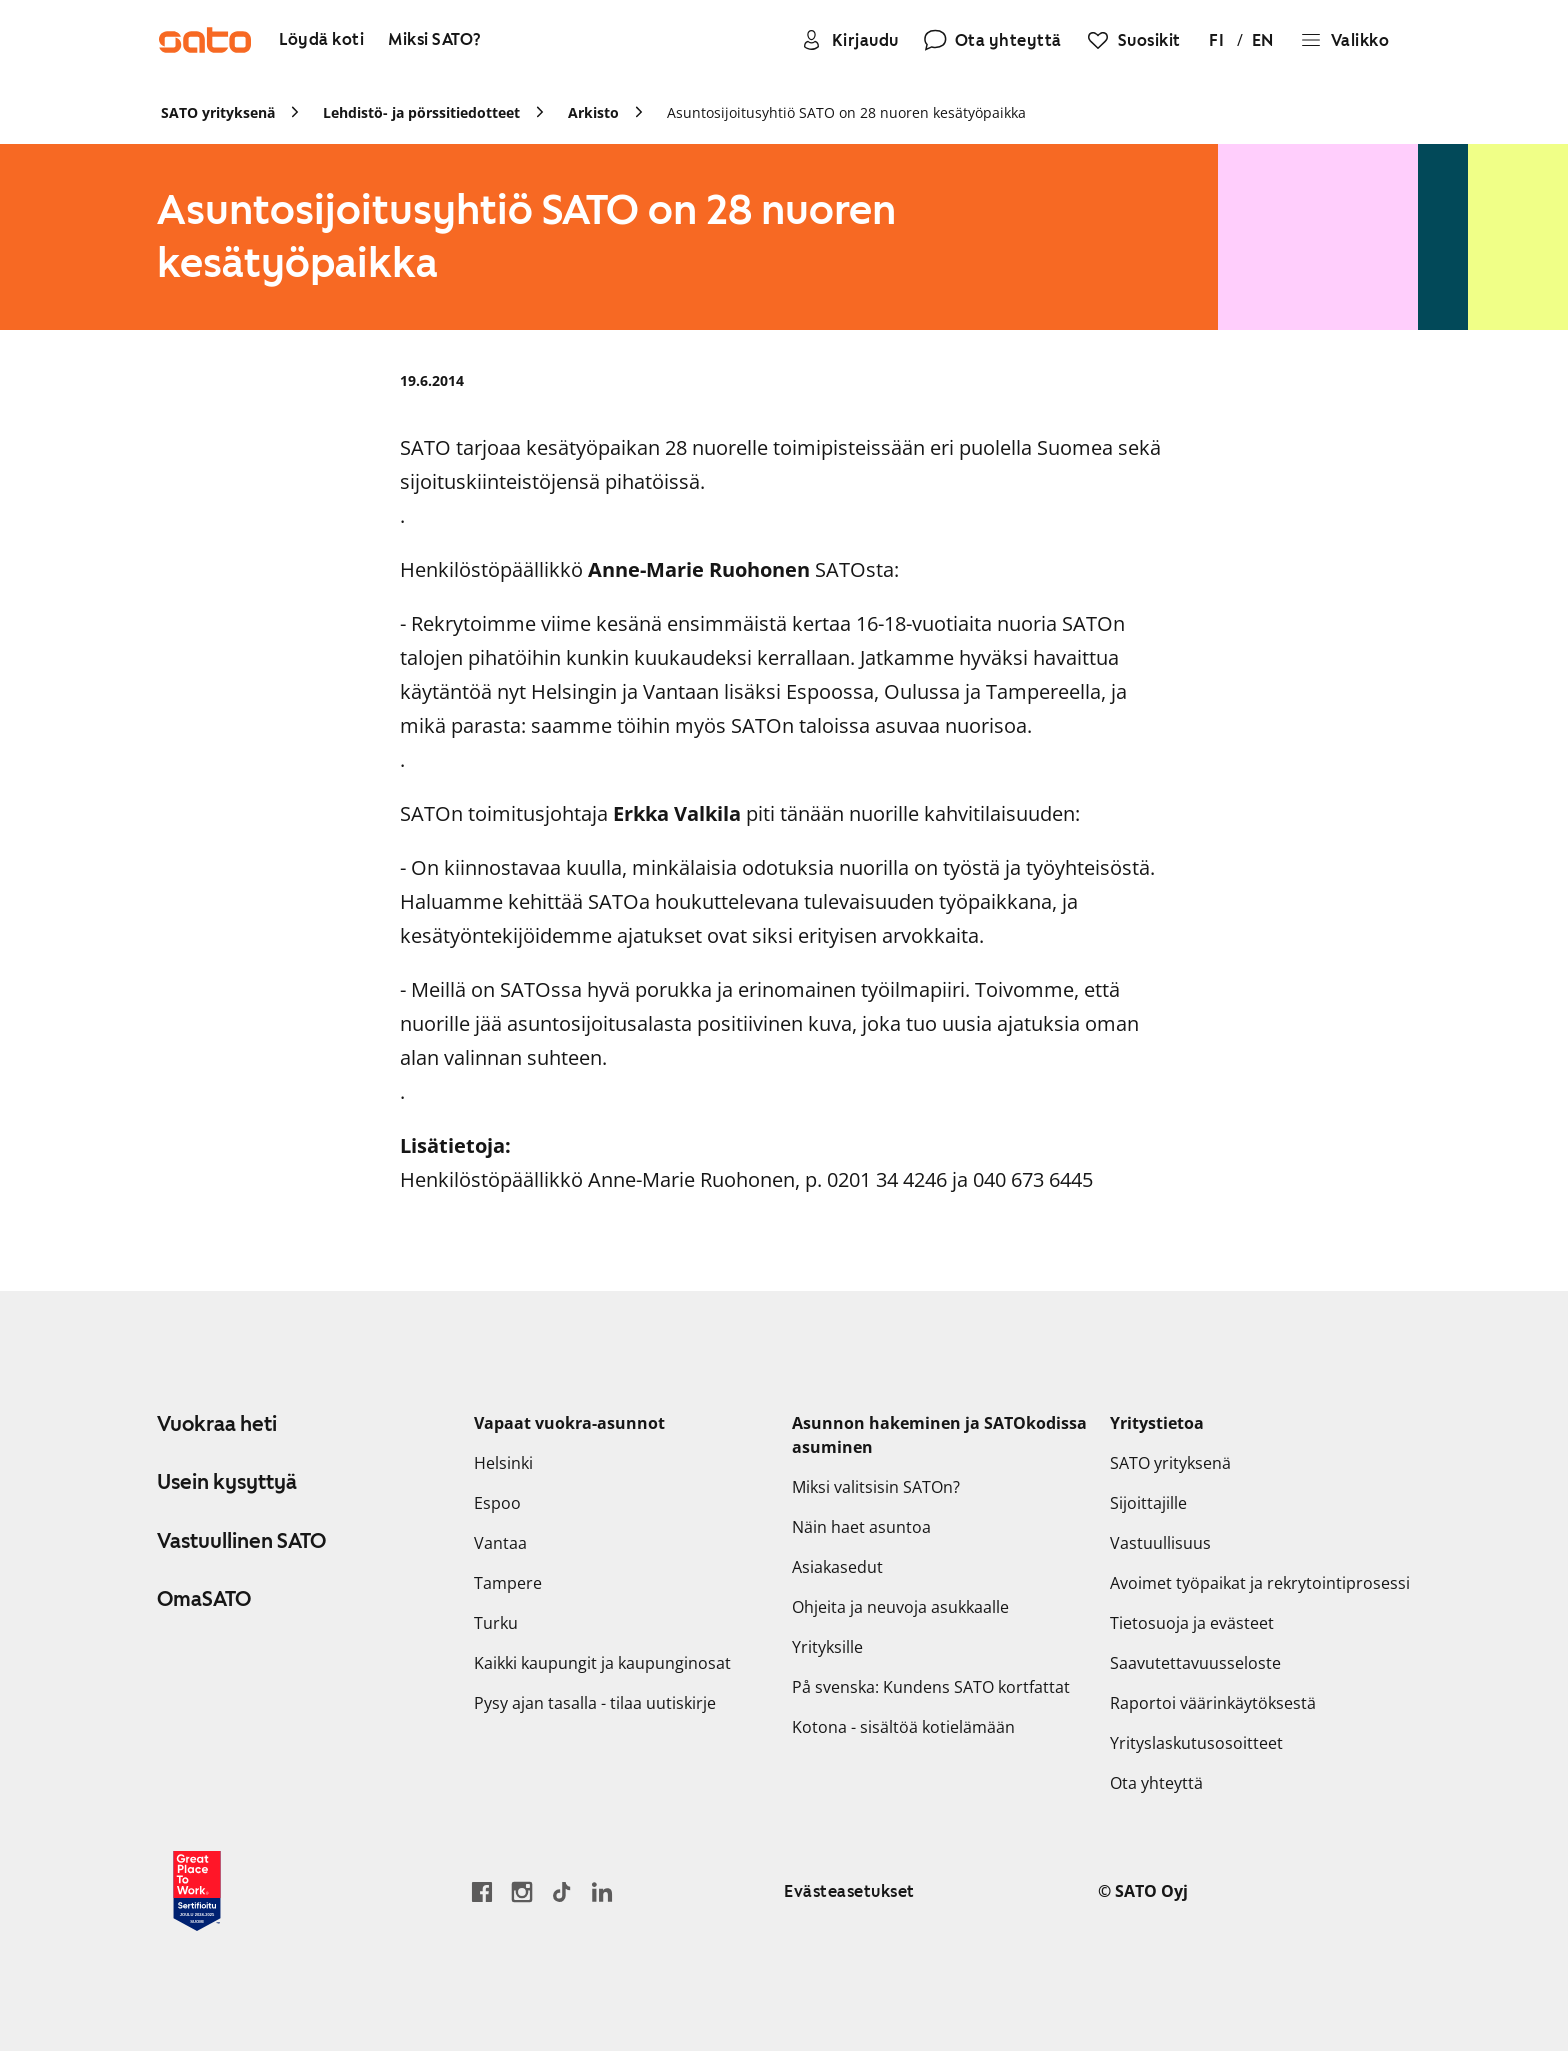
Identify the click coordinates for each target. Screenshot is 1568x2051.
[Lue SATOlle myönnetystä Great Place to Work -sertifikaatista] (197, 1891)
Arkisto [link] (593, 112)
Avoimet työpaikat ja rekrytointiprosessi (1260, 1583)
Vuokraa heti (217, 1424)
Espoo (497, 1503)
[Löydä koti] (321, 40)
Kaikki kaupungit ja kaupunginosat (602, 1663)
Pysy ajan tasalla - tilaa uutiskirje (595, 1703)
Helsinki (503, 1463)
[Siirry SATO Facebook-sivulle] (482, 1891)
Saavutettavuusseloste (1195, 1663)
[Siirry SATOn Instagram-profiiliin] (522, 1891)
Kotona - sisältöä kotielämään (903, 1727)
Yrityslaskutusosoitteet (1196, 1743)
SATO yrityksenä (1170, 1463)
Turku (496, 1623)
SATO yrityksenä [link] (218, 112)
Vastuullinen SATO (241, 1541)
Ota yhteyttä (1156, 1783)
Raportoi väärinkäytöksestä (1213, 1703)
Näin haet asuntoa (861, 1527)
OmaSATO (204, 1599)
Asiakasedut (837, 1567)
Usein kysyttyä (227, 1482)
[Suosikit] (1133, 40)
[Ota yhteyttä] (992, 40)
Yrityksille (827, 1647)
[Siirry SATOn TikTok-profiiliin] (562, 1891)
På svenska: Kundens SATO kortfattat (931, 1687)
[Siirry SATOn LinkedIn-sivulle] (602, 1891)
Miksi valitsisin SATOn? (876, 1487)
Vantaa (500, 1543)
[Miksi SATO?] (435, 40)
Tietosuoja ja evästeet (1192, 1623)
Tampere (508, 1583)
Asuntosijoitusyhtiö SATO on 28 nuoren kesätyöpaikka (846, 112)
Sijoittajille (1148, 1503)
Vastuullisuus (1160, 1543)
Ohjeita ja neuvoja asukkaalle (900, 1607)
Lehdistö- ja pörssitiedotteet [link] (421, 112)
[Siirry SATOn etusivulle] (205, 40)
